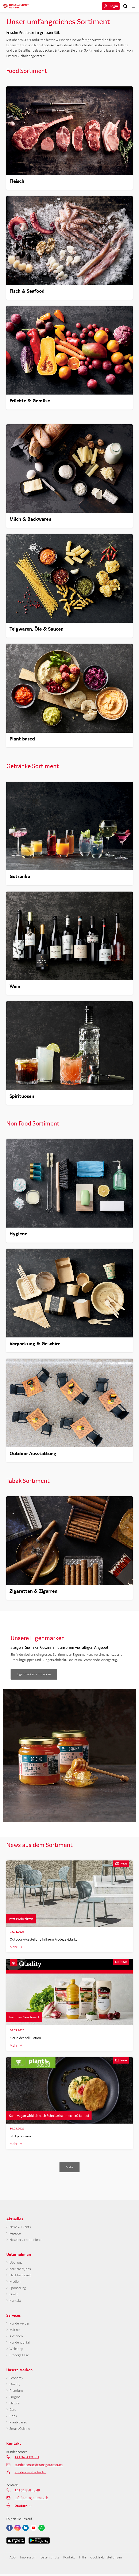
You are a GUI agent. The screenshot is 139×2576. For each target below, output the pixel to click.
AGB (12, 2559)
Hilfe (82, 2559)
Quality (14, 2385)
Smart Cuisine (19, 2430)
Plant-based (18, 2424)
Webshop (16, 2349)
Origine (14, 2398)
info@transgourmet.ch (31, 2499)
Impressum (28, 2559)
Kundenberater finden (30, 2473)
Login (114, 6)
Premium (16, 2391)
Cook (13, 2417)
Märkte (14, 2330)
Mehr (14, 1947)
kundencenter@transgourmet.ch (39, 2466)
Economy (16, 2379)
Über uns (15, 2263)
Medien (14, 2282)
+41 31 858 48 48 (27, 2492)
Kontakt (15, 2301)
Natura (14, 2404)
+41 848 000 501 (27, 2458)
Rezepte (15, 2233)
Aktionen (16, 2337)
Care (12, 2411)
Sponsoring (17, 2288)
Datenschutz (49, 2559)
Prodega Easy (19, 2356)
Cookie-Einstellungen (106, 2559)
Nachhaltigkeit (20, 2275)
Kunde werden (19, 2324)
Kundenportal (19, 2343)
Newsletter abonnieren (25, 2240)
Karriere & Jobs (20, 2269)
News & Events (20, 2227)
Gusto (13, 2295)
